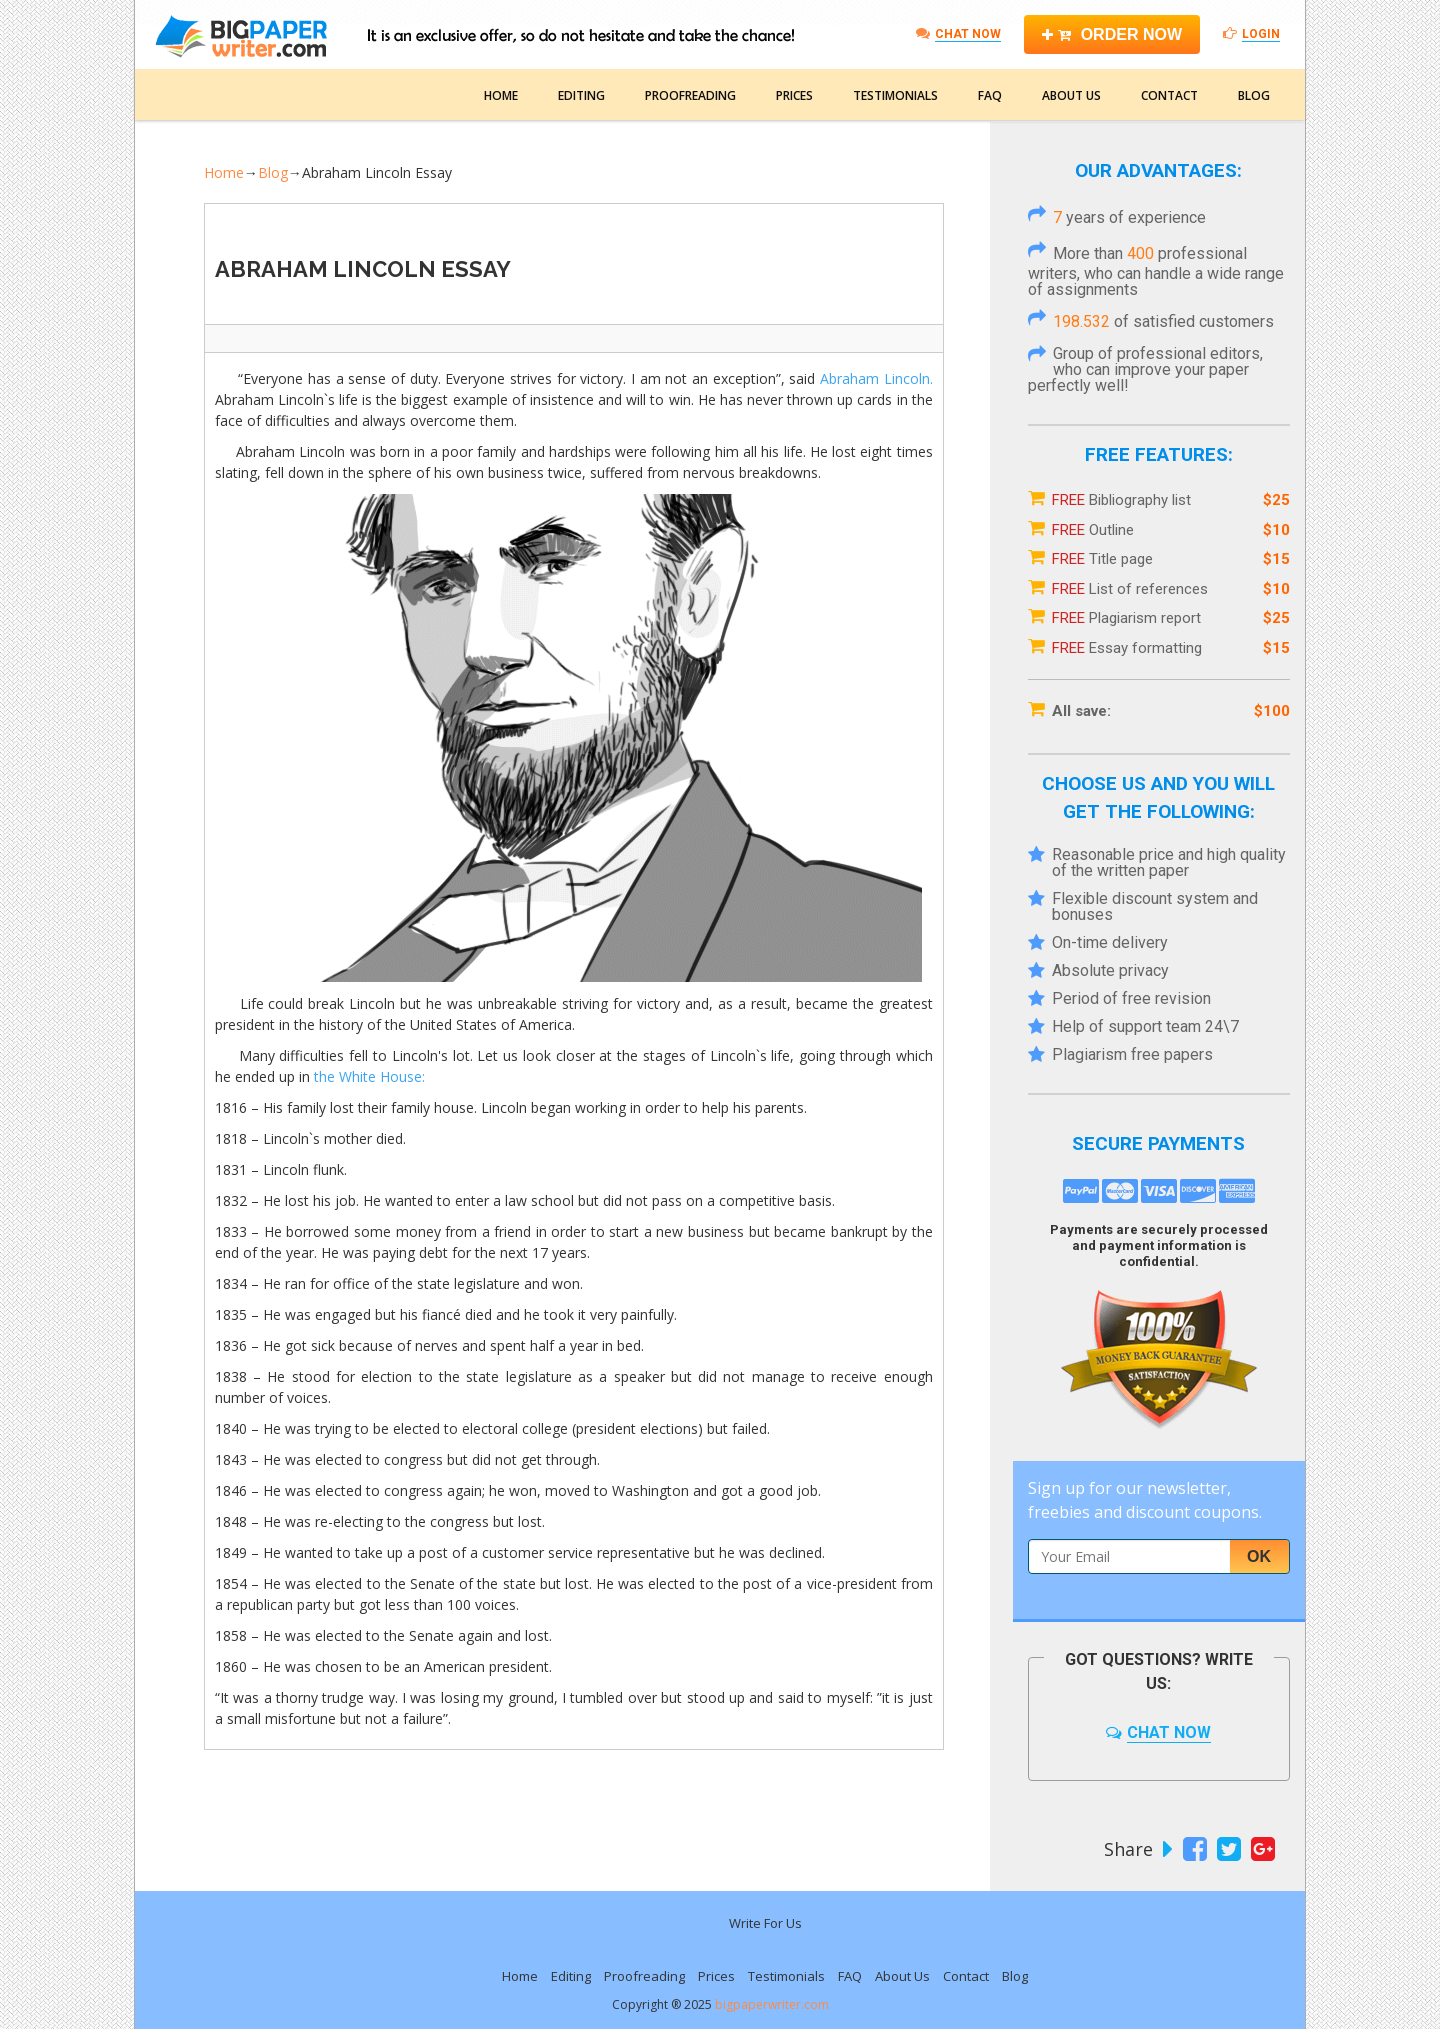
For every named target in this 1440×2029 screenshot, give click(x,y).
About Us (1071, 95)
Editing (581, 95)
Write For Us (765, 1923)
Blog (1254, 95)
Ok (1259, 1556)
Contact (1169, 95)
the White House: (369, 1076)
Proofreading (690, 95)
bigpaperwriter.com (772, 2004)
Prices (794, 95)
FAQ (990, 95)
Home (501, 95)
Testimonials (895, 95)
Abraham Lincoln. (876, 378)
